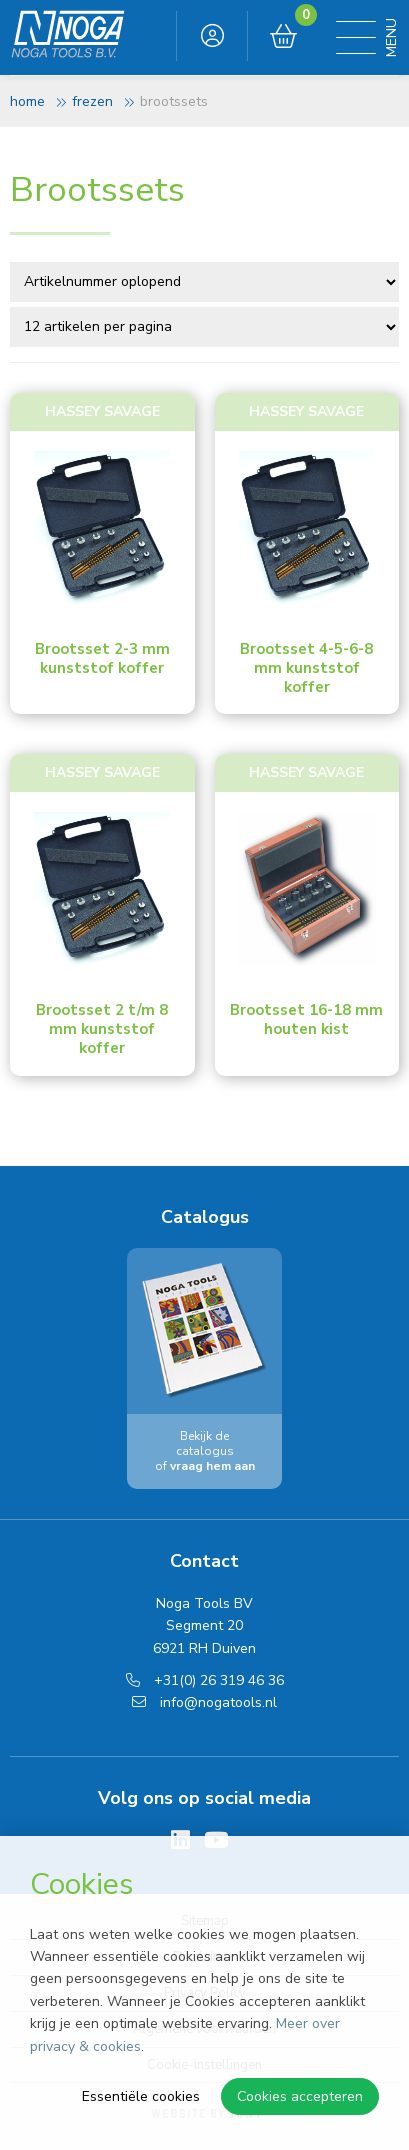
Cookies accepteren (300, 2096)
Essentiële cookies (141, 2096)
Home (27, 101)
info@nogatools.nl (204, 1702)
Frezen (92, 101)
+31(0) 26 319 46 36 (205, 1680)
